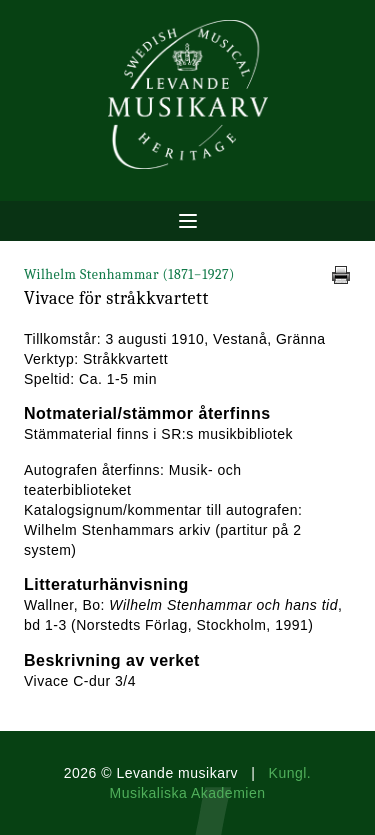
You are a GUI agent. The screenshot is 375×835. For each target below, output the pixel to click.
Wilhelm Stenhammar (129, 274)
